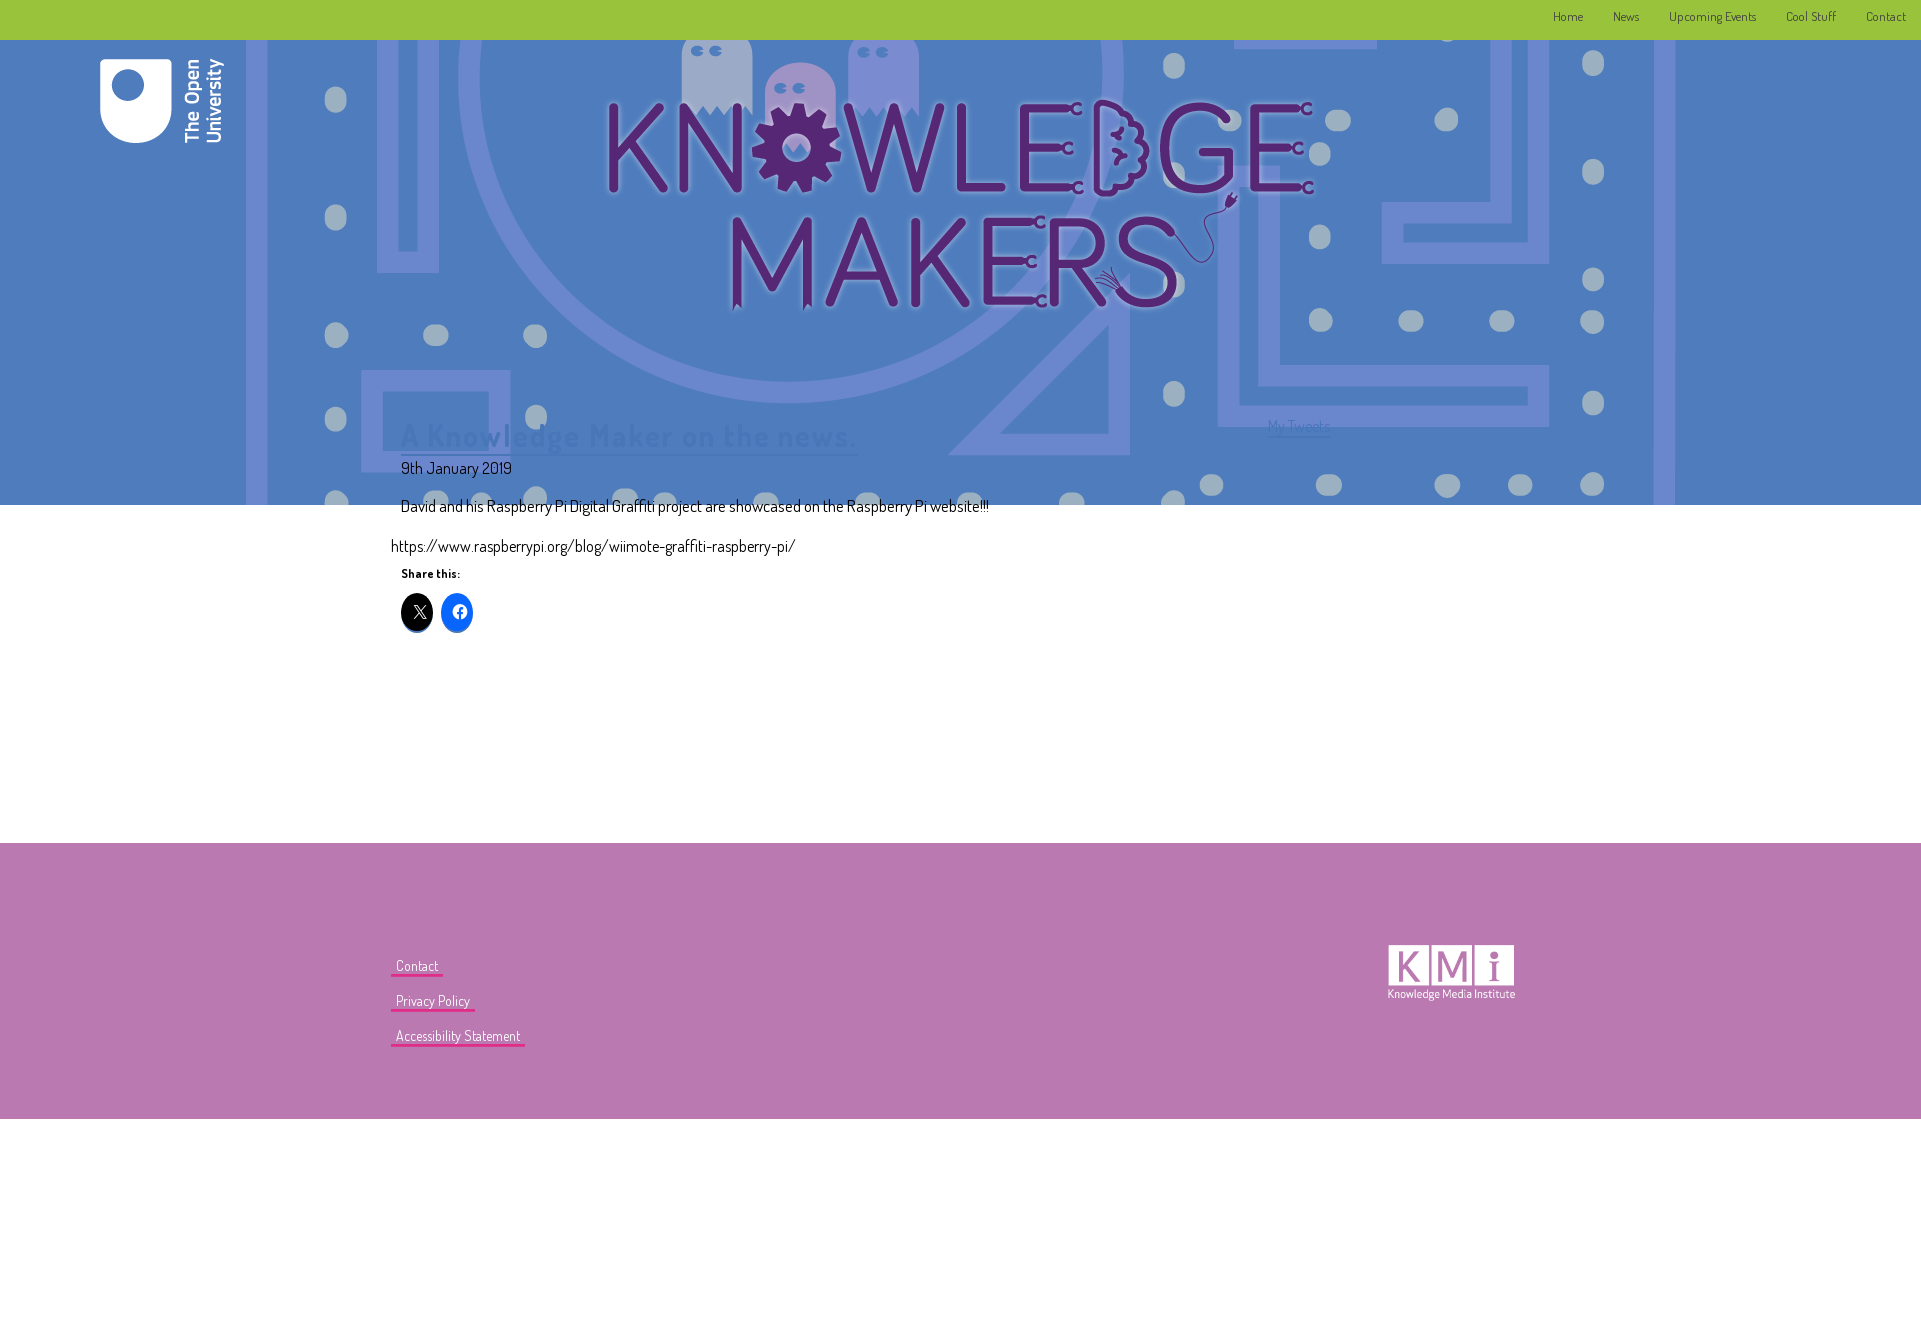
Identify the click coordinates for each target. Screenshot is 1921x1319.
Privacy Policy (433, 1000)
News (1626, 16)
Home (1568, 16)
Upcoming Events (1712, 16)
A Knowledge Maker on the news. (629, 435)
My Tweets (1299, 426)
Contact (1886, 16)
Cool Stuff (1811, 16)
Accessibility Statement (458, 1035)
